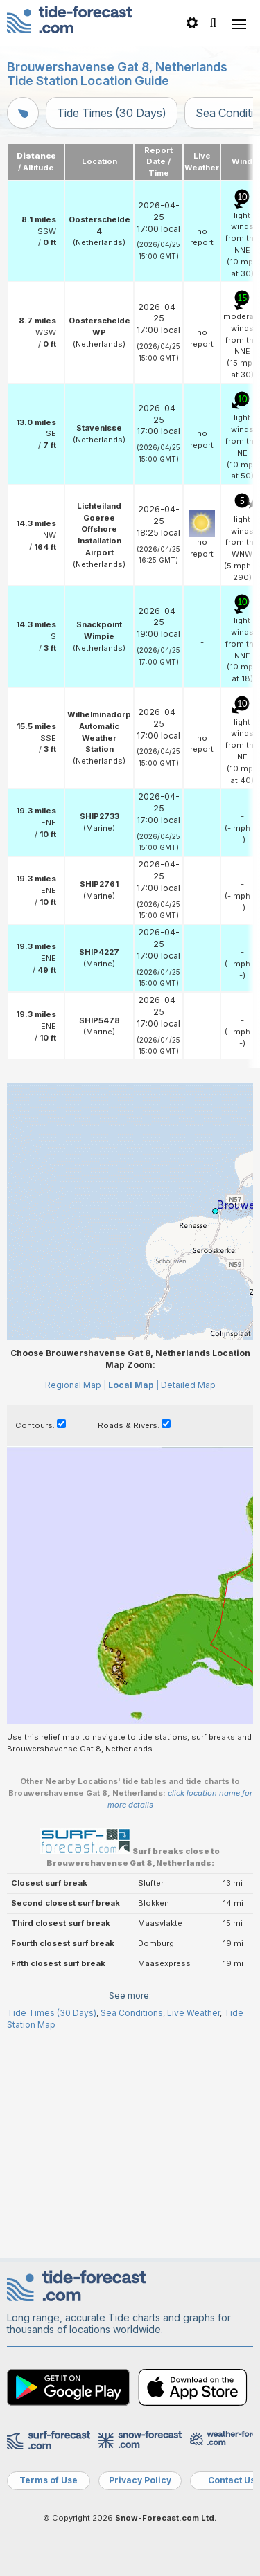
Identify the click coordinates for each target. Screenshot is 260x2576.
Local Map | (133, 1601)
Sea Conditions (132, 2229)
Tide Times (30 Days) (111, 113)
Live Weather (193, 2229)
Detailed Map (188, 1601)
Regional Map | (75, 1601)
